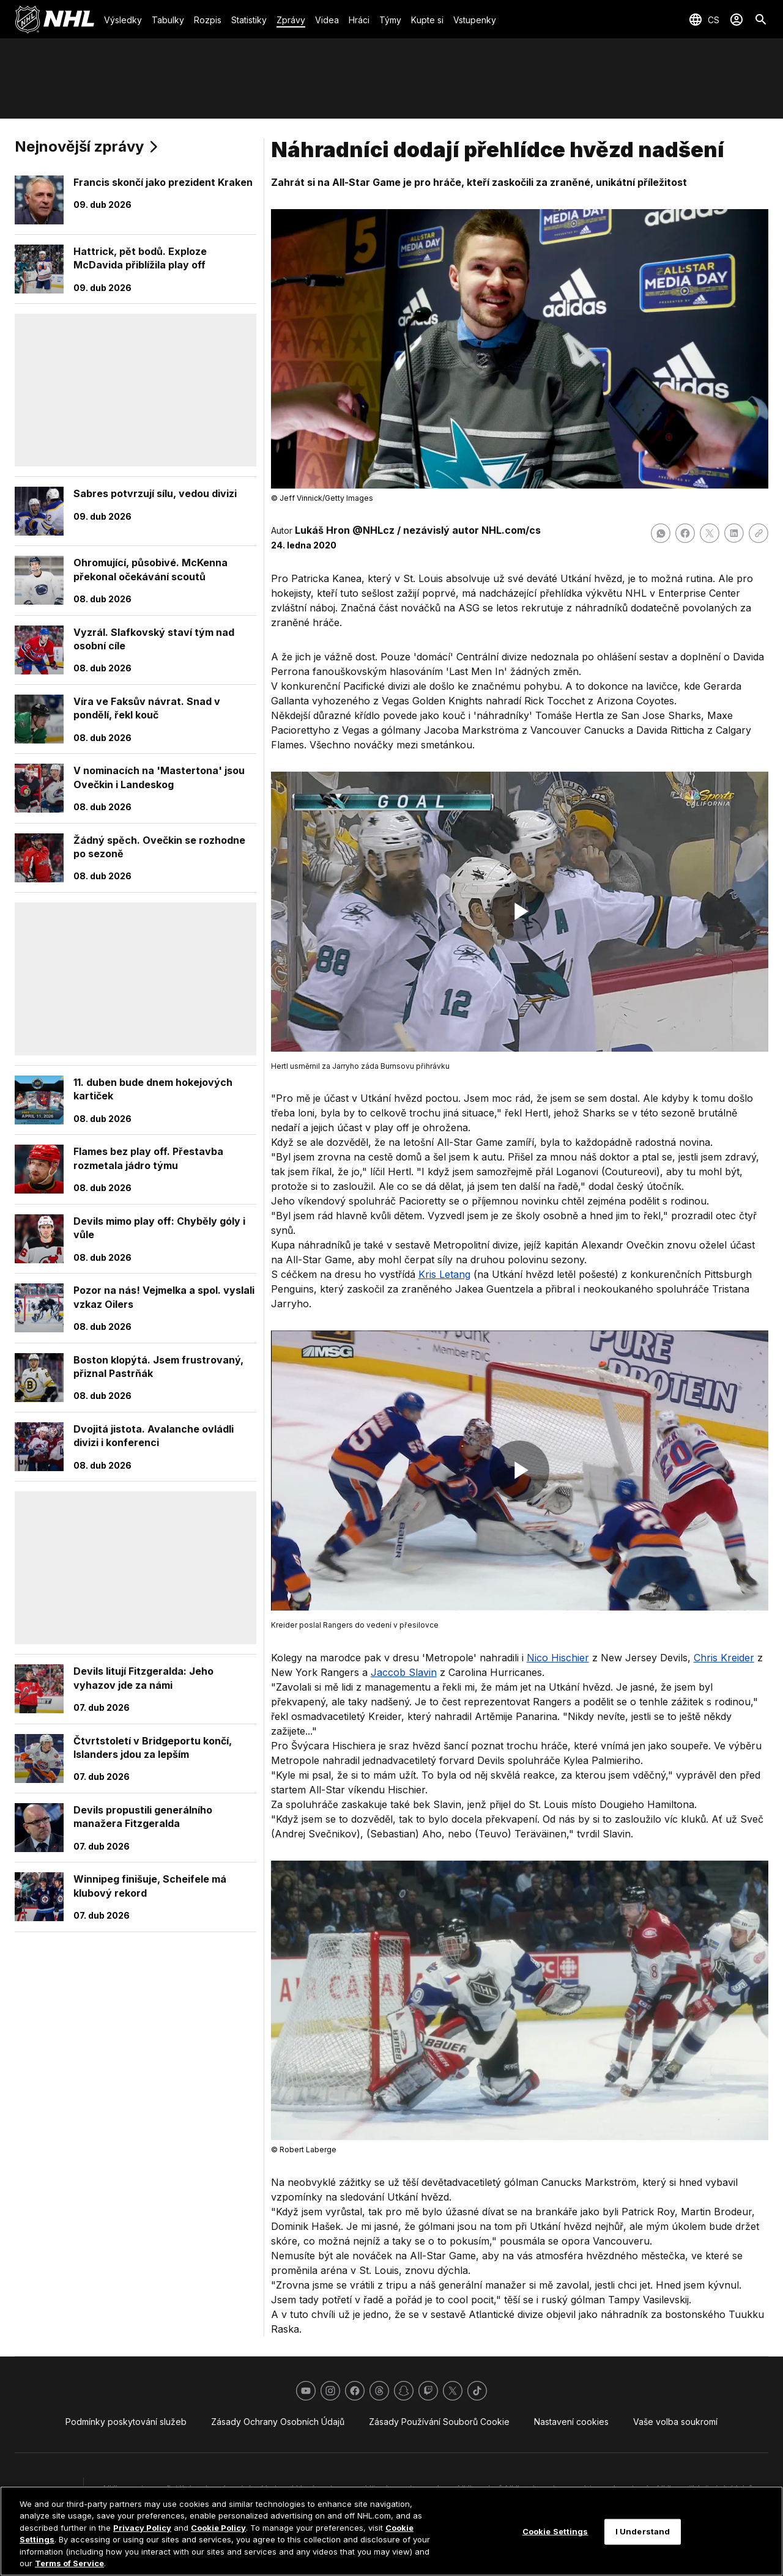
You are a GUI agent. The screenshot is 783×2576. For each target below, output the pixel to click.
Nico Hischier (558, 1658)
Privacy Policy (142, 2528)
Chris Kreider (724, 1658)
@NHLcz (373, 530)
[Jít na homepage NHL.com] (54, 19)
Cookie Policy (218, 2528)
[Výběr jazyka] (703, 19)
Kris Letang (444, 1274)
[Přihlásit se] (736, 19)
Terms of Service (69, 2563)
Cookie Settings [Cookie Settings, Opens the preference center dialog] (555, 2531)
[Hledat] (761, 19)
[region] (391, 2531)
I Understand (642, 2531)
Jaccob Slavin (404, 1672)
